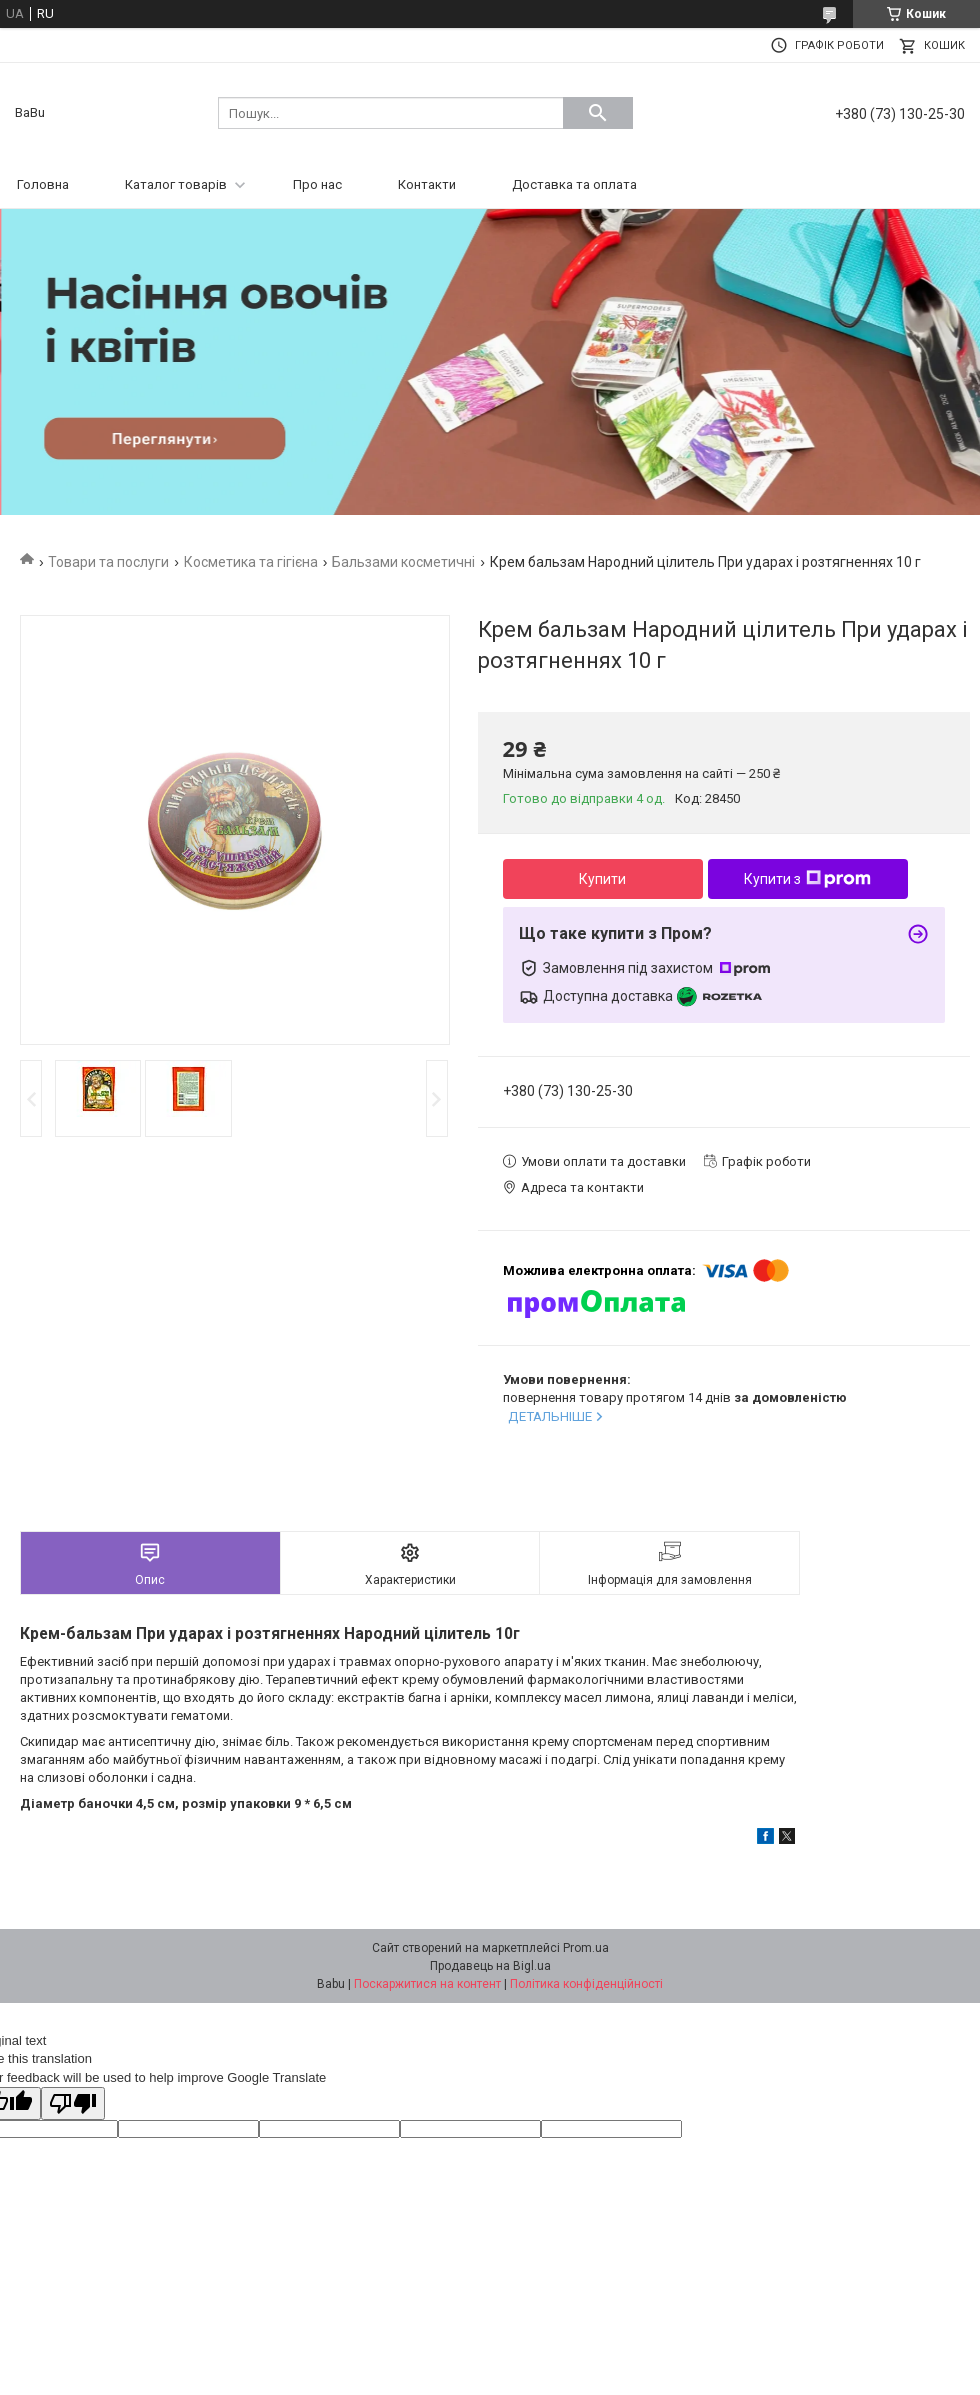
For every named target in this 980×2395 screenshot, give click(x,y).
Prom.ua (586, 1948)
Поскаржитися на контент (427, 1984)
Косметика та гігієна (251, 562)
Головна (43, 184)
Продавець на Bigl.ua (490, 1966)
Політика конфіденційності (586, 1984)
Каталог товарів (176, 184)
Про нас (317, 184)
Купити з (807, 879)
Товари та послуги (108, 562)
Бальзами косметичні (403, 562)
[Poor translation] (73, 2103)
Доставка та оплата (574, 184)
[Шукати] (598, 113)
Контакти (427, 184)
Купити (602, 879)
